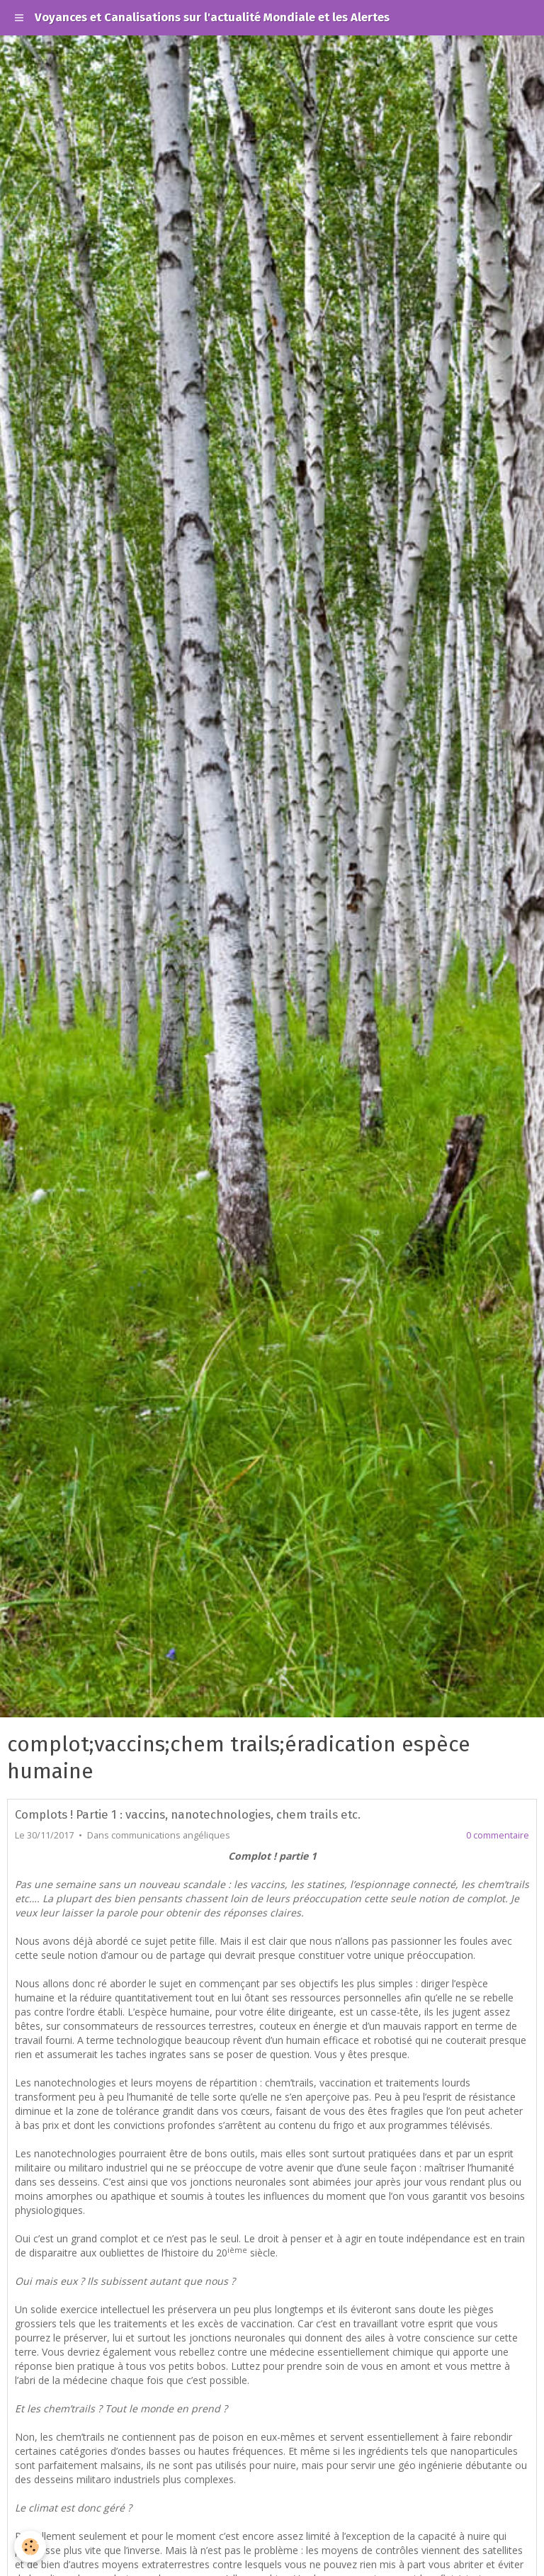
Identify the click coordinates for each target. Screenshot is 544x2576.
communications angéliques (170, 1835)
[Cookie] (30, 2547)
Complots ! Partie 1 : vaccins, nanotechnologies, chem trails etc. (188, 1814)
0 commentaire (497, 1835)
